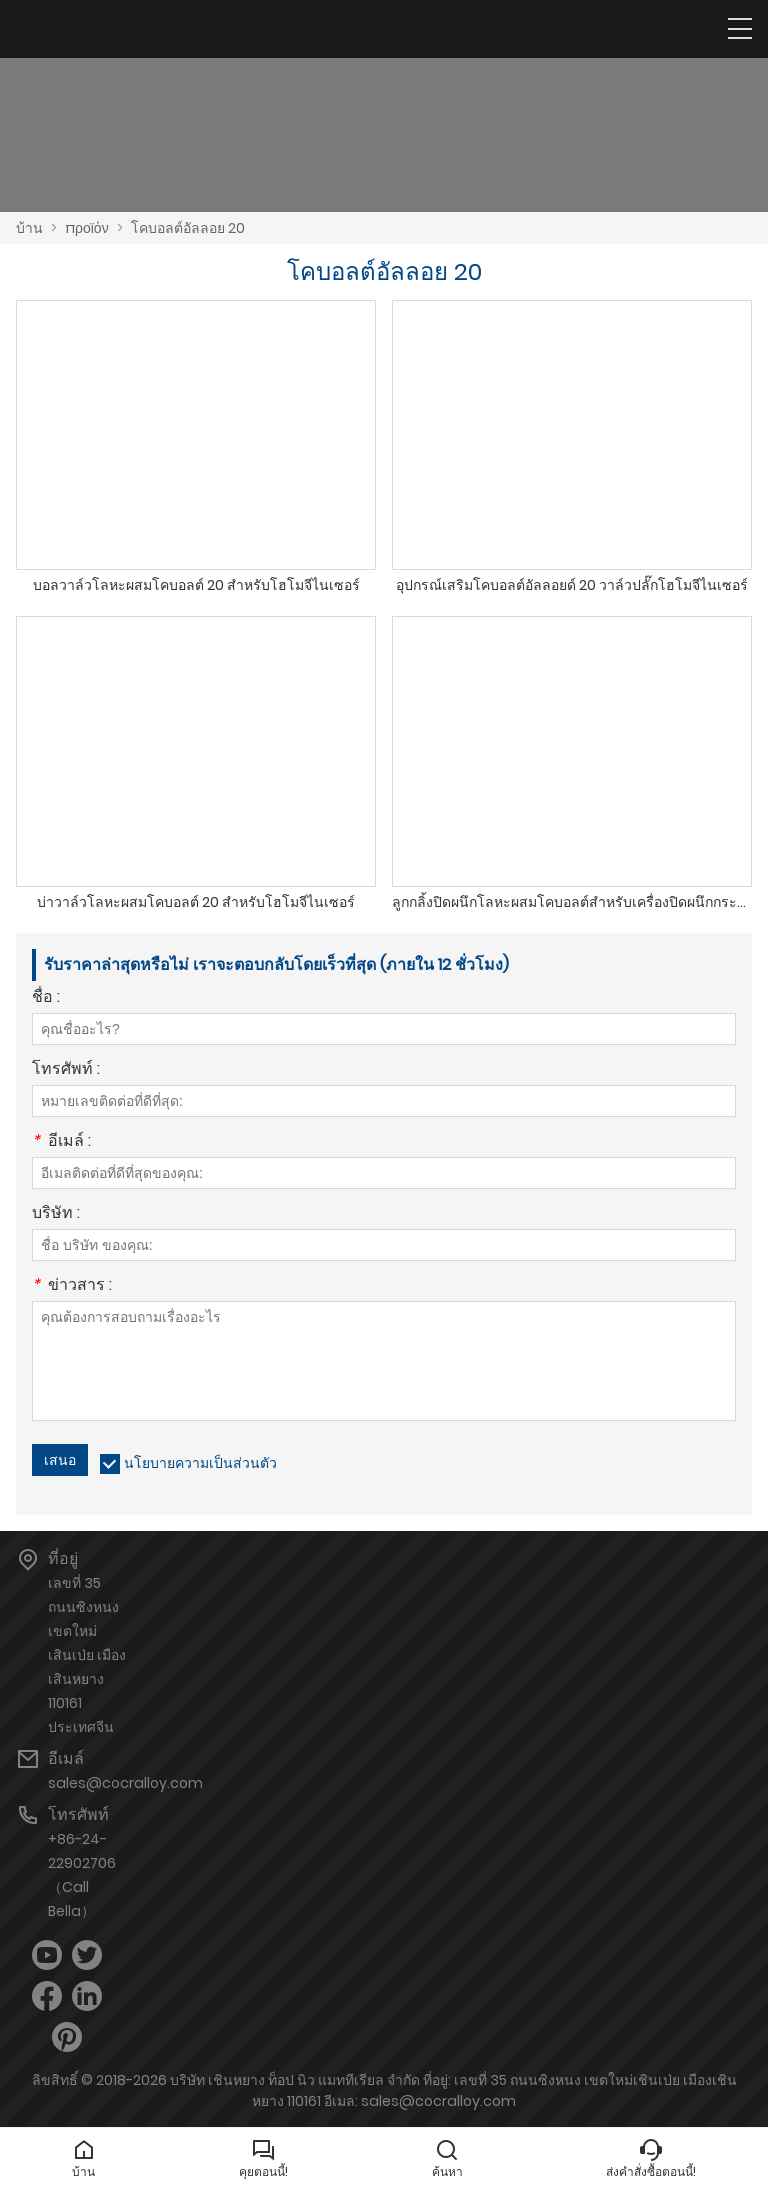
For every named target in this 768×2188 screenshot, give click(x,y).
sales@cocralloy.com (125, 1783)
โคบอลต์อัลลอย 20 (188, 228)
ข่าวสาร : (72, 1286)
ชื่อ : (46, 998)
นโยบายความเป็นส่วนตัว (200, 1463)
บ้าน (29, 228)
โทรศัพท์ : (66, 1070)
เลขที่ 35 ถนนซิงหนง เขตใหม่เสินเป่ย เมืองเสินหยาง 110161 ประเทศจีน (87, 1655)
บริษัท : (56, 1214)
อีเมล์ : (61, 1142)
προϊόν (87, 228)
